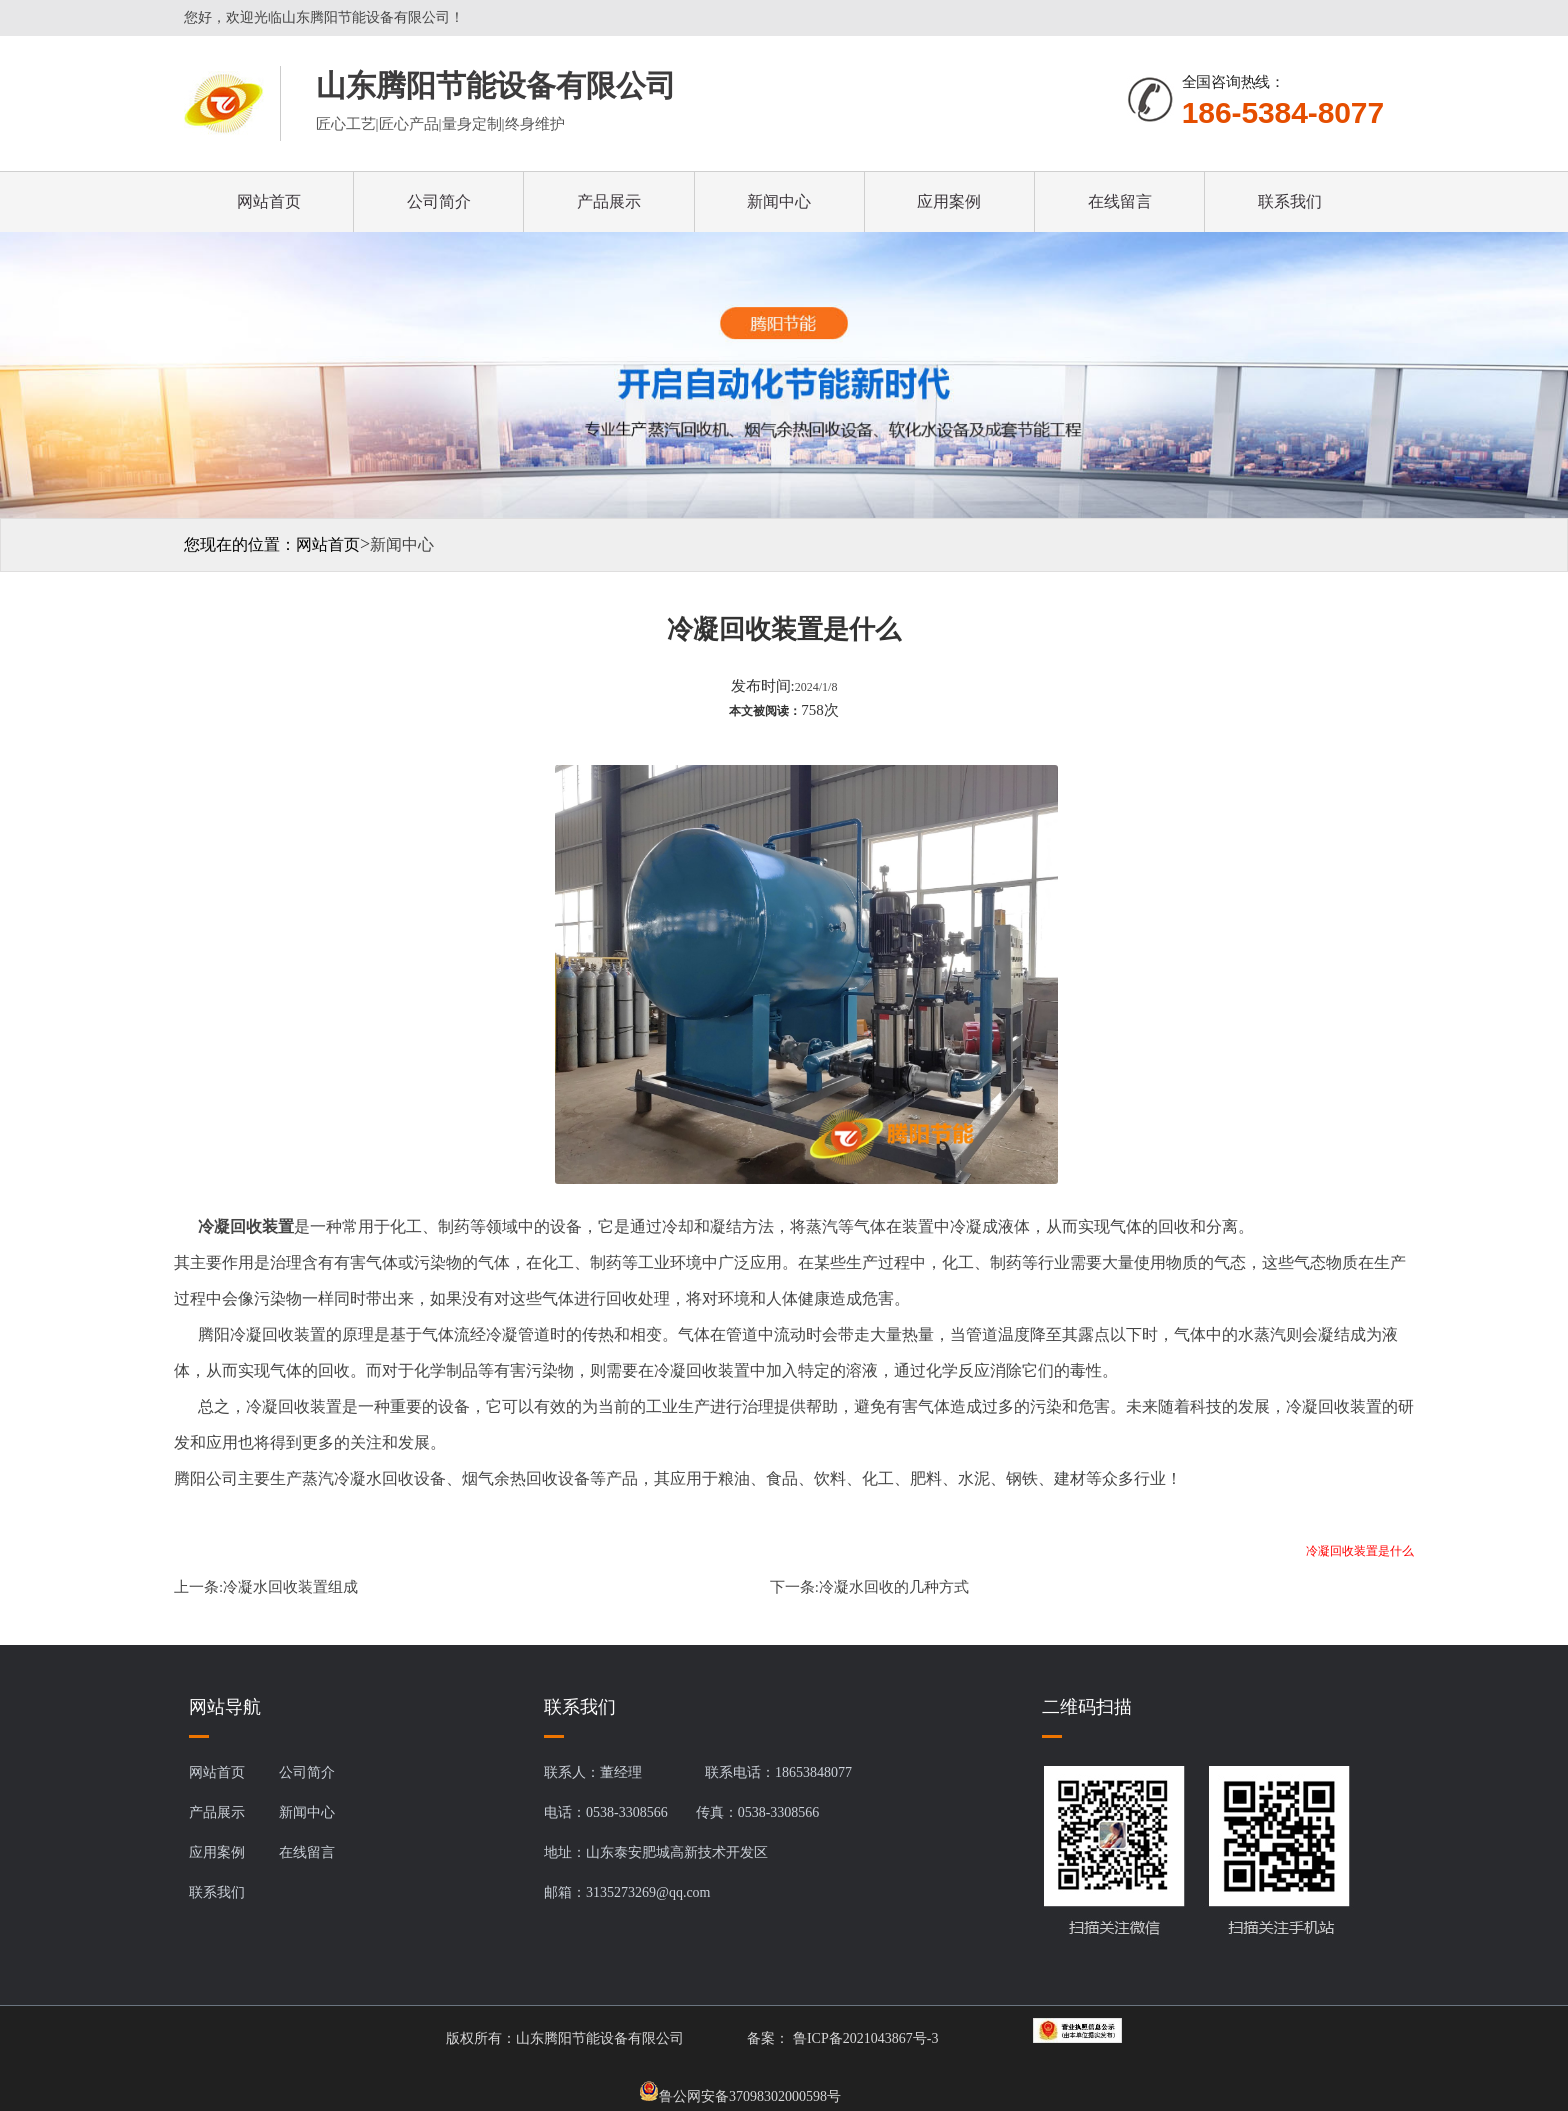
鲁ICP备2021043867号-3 (863, 2038)
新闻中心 (779, 201)
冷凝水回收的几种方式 (894, 1587)
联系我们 (1290, 201)
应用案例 (949, 201)
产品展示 (609, 201)
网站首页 (269, 201)
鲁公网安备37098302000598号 (740, 2091)
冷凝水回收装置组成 (290, 1587)
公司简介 (439, 201)
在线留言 (1120, 201)
